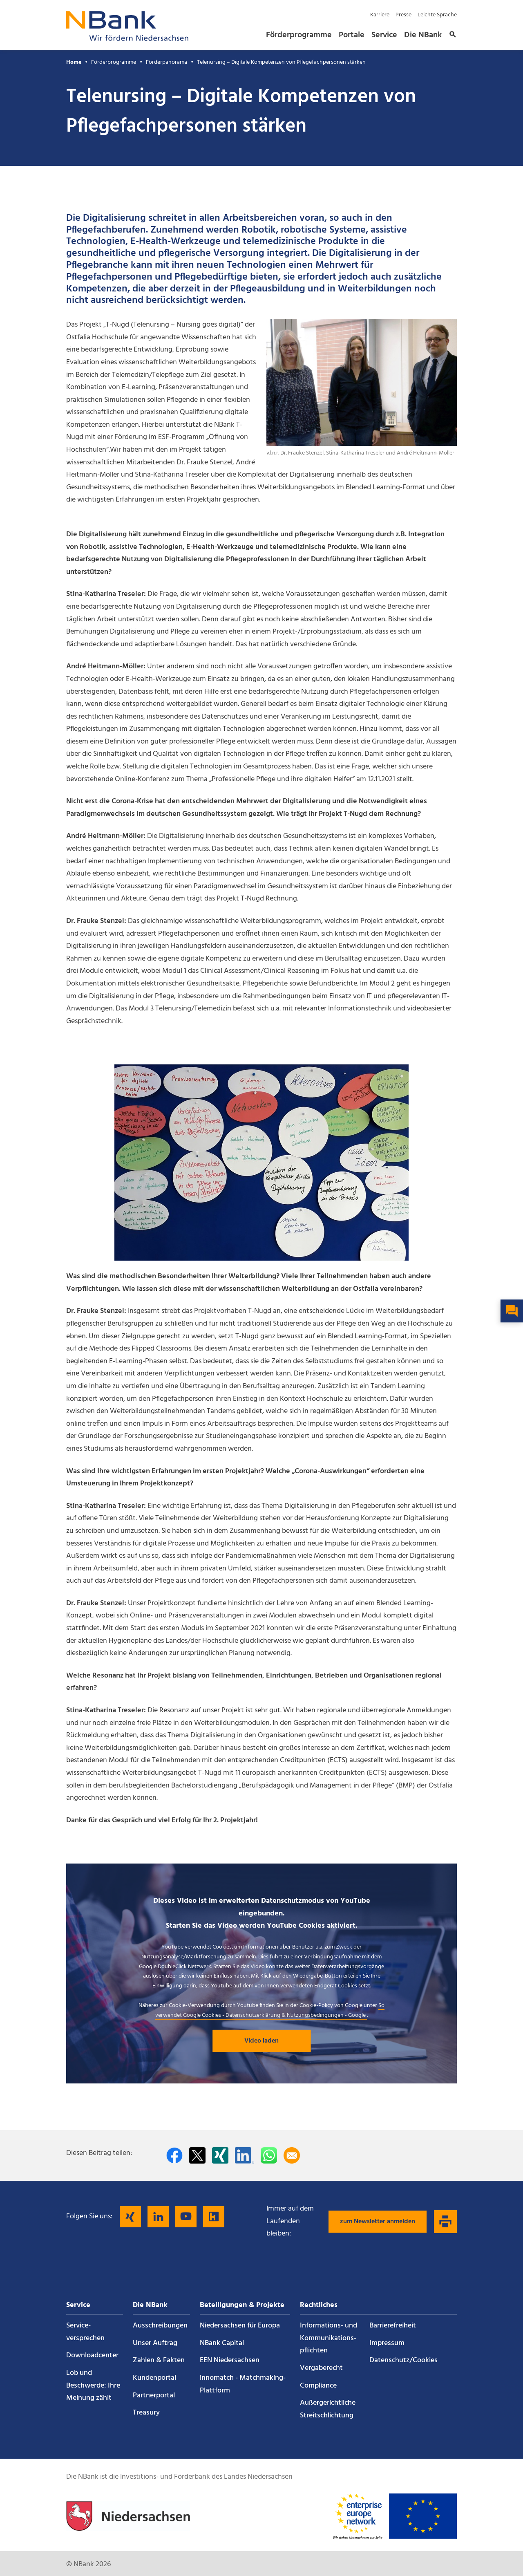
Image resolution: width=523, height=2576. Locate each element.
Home (73, 62)
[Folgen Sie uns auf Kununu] (213, 2217)
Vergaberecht (321, 2368)
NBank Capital (222, 2343)
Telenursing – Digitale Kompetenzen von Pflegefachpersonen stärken (281, 62)
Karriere (379, 15)
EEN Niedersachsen (229, 2360)
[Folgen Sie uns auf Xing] (130, 2217)
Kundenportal (154, 2378)
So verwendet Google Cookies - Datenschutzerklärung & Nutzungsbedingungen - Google (269, 2010)
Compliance (318, 2386)
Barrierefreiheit (392, 2326)
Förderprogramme (299, 35)
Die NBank (423, 35)
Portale (351, 35)
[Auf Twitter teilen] (197, 2155)
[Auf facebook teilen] (174, 2155)
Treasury (146, 2413)
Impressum (387, 2343)
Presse (403, 15)
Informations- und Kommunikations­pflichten (328, 2338)
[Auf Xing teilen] (220, 2155)
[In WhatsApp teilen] (269, 2155)
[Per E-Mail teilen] (292, 2155)
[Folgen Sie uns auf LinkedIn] (158, 2217)
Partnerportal (154, 2395)
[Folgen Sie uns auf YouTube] (186, 2217)
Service (384, 35)
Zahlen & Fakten (159, 2360)
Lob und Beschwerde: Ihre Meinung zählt (93, 2385)
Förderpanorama (166, 62)
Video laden (261, 2041)
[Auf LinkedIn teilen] (244, 2155)
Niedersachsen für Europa (240, 2326)
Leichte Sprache (437, 15)
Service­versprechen (85, 2332)
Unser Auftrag (155, 2343)
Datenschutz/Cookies (403, 2360)
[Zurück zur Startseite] (127, 39)
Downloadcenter (92, 2355)
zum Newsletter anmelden (377, 2221)
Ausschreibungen (160, 2326)
